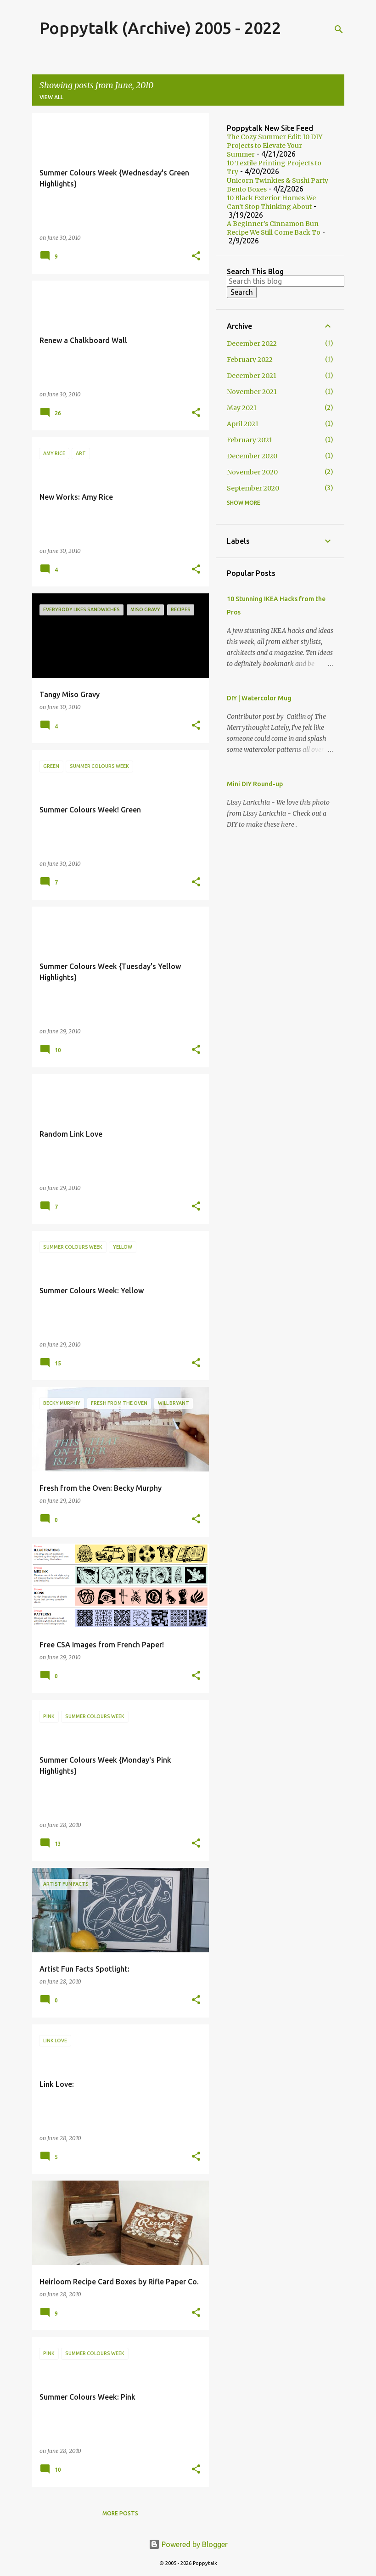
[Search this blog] (285, 281)
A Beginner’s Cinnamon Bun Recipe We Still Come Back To (273, 228)
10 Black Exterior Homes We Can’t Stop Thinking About (271, 202)
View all (51, 97)
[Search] (338, 29)
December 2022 (252, 343)
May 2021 (242, 408)
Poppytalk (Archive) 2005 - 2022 (160, 27)
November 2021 (252, 392)
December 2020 (252, 456)
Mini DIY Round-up (255, 784)
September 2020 (253, 488)
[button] (196, 256)
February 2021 (249, 440)
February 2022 (250, 359)
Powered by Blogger (188, 2544)
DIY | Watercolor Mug (259, 698)
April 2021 (242, 424)
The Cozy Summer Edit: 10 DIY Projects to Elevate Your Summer (274, 145)
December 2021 (251, 376)
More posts (120, 2513)
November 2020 (252, 472)
